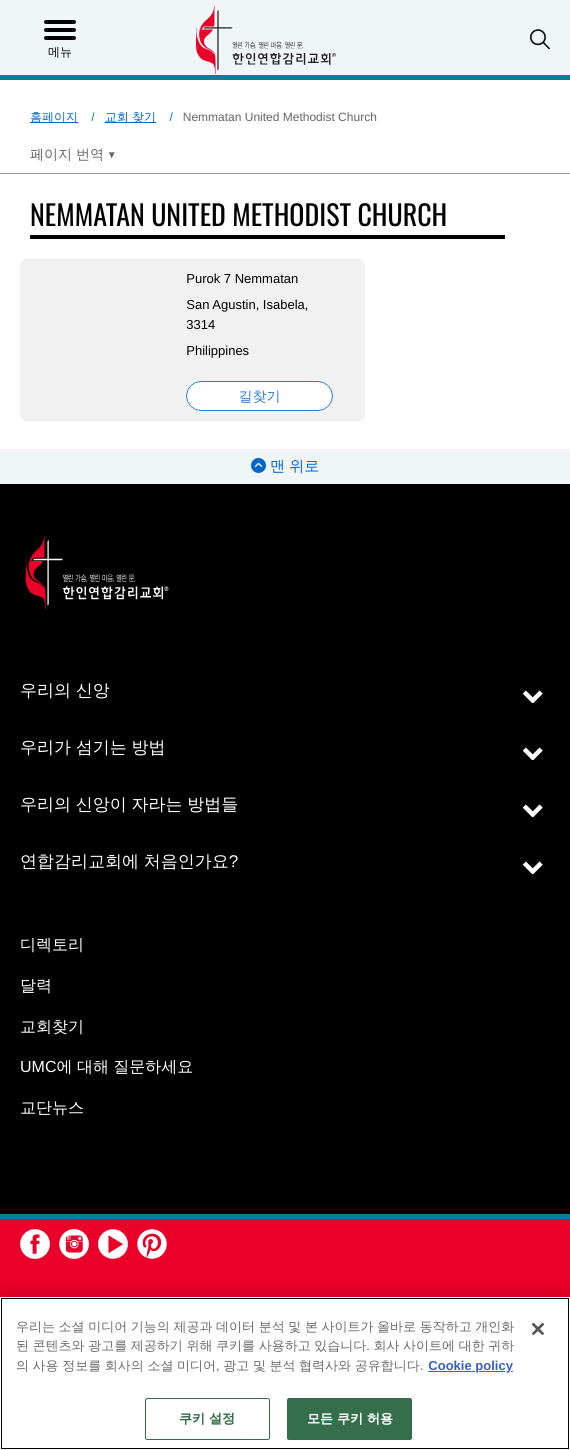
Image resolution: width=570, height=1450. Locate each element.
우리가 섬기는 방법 (92, 747)
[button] (540, 39)
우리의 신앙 (65, 690)
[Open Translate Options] (73, 154)
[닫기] (538, 1329)
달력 (36, 986)
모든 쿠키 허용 (350, 1418)
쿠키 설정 (207, 1418)
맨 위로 (285, 466)
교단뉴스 (52, 1108)
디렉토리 (52, 945)
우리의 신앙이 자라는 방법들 (129, 804)
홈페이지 (54, 117)
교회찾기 (52, 1027)
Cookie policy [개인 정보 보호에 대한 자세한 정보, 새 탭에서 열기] (470, 1365)
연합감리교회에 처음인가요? (129, 861)
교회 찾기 (130, 117)
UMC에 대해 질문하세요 (106, 1067)
